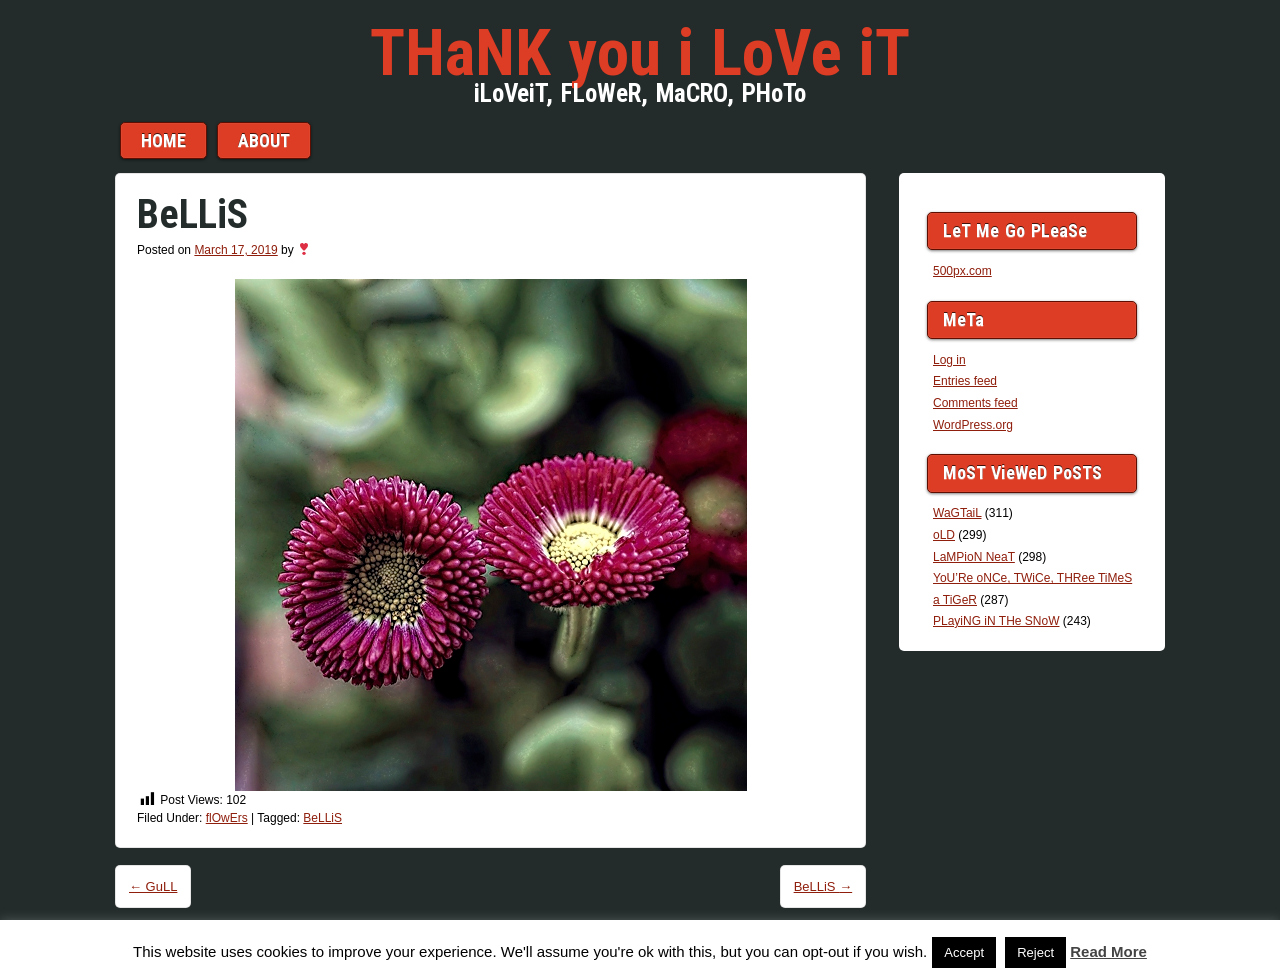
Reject (1035, 952)
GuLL (153, 886)
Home (163, 140)
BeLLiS (322, 818)
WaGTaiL (957, 513)
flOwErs (227, 818)
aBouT (264, 140)
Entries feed (965, 381)
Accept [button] (964, 952)
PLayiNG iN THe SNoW (996, 621)
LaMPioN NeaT (974, 557)
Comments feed (975, 403)
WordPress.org (973, 425)
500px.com (962, 271)
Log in (949, 360)
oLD (944, 535)
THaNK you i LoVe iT (640, 53)
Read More (1108, 951)
